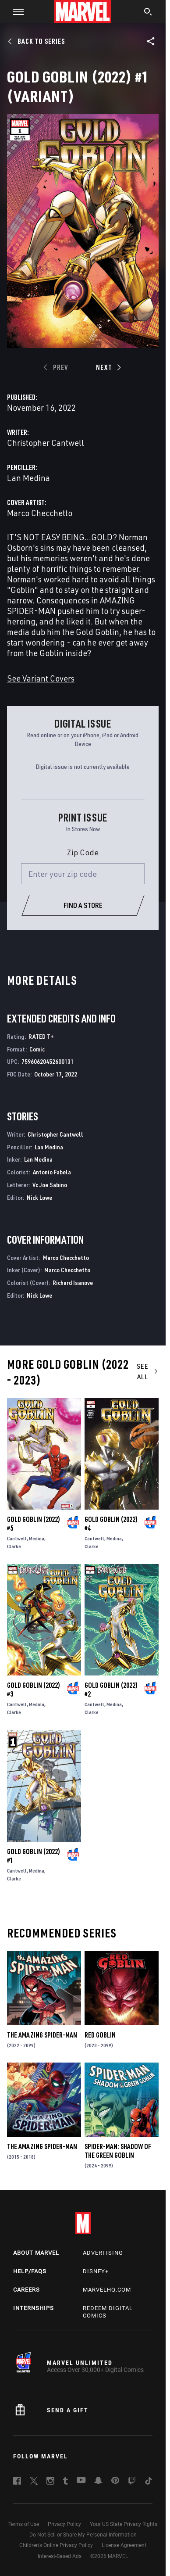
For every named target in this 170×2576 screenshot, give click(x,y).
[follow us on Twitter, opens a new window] (34, 2482)
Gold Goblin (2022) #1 (33, 1856)
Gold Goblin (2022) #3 (33, 1689)
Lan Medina (28, 478)
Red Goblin (100, 2035)
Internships (33, 2308)
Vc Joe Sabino (49, 1184)
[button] (15, 11)
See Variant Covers (40, 678)
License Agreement (124, 2545)
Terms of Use (23, 2524)
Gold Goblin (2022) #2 (111, 1689)
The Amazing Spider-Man (42, 2035)
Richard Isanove (73, 1282)
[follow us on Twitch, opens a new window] (132, 2482)
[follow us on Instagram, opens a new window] (50, 2482)
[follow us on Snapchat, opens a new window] (98, 2481)
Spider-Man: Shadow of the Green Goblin (118, 2151)
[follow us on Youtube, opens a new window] (81, 2480)
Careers (26, 2289)
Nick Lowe (39, 1197)
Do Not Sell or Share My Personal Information (83, 2535)
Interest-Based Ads (59, 2556)
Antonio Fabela (52, 1172)
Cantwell (17, 1538)
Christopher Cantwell (45, 443)
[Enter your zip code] (83, 874)
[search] (148, 12)
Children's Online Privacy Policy (56, 2545)
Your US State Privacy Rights (123, 2524)
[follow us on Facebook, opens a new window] (17, 2482)
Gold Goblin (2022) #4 (111, 1523)
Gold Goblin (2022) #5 (33, 1523)
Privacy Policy (64, 2524)
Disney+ (96, 2271)
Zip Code (83, 852)
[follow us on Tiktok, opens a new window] (148, 2482)
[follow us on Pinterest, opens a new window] (115, 2481)
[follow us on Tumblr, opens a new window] (65, 2482)
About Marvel (36, 2253)
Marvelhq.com (107, 2289)
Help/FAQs (29, 2271)
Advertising (103, 2253)
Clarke (14, 1546)
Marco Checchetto (39, 513)
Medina (36, 1538)
